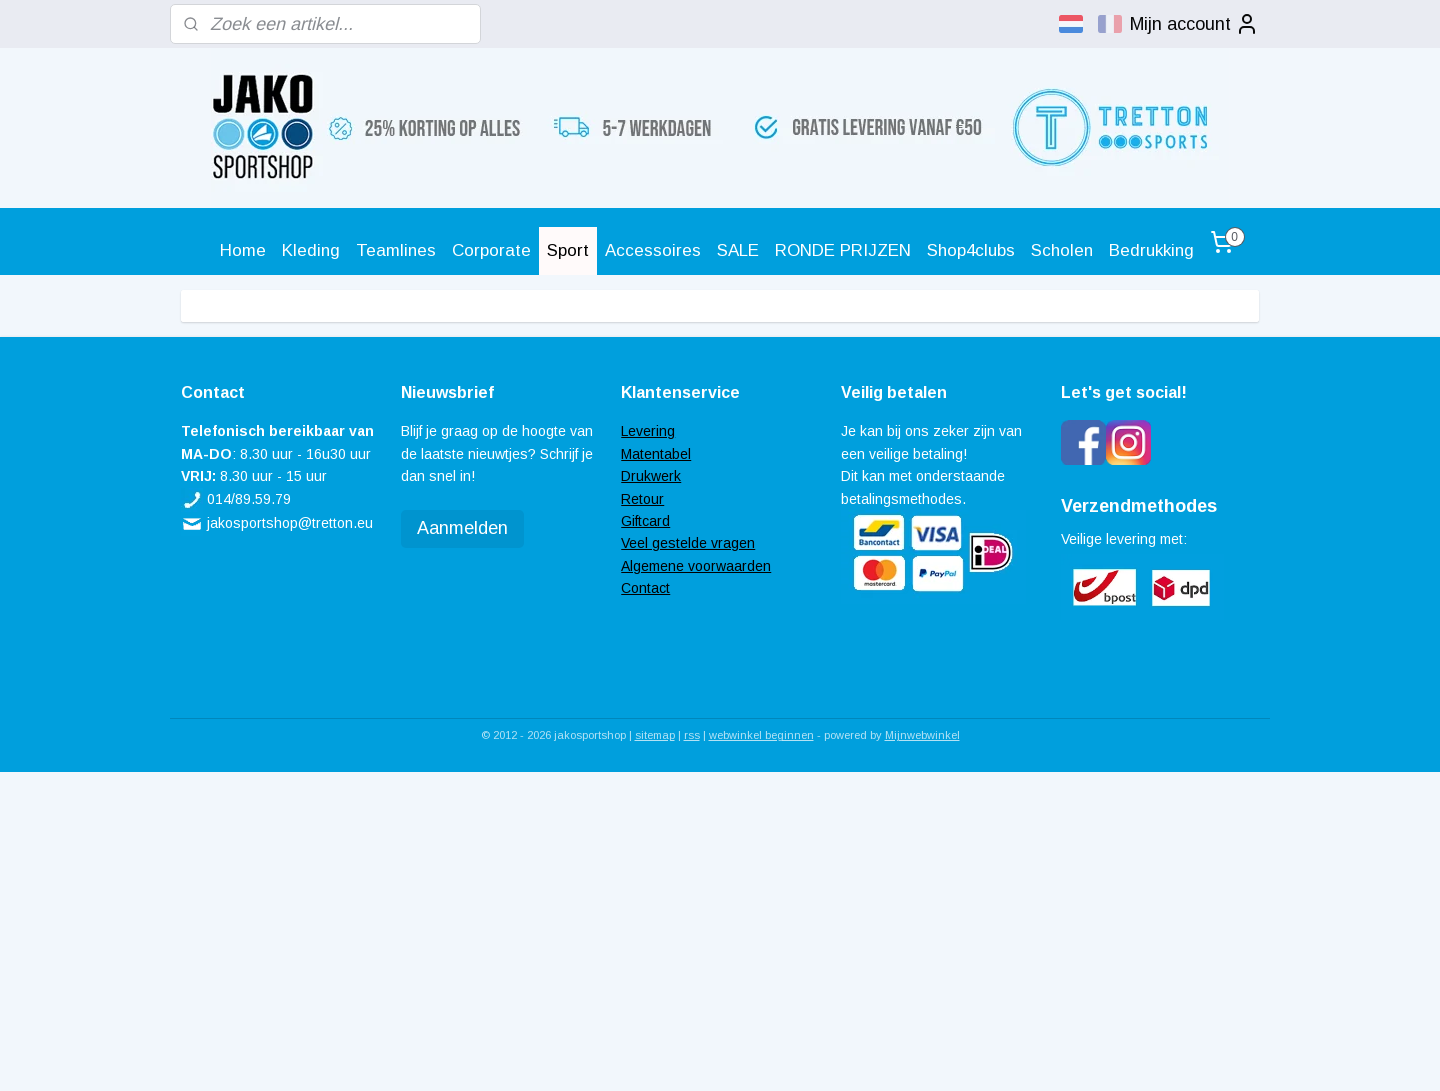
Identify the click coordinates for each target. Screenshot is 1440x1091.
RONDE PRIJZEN (843, 250)
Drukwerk (651, 476)
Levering (648, 431)
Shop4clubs (971, 250)
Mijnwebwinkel (922, 735)
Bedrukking (1151, 250)
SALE (738, 250)
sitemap (655, 735)
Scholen (1062, 250)
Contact (645, 588)
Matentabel (656, 454)
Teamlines (396, 250)
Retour (642, 499)
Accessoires (653, 250)
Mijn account (1194, 24)
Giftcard (645, 521)
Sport (568, 250)
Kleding (311, 250)
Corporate (491, 250)
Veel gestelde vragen (688, 543)
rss (692, 735)
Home (243, 250)
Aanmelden (462, 528)
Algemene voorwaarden (696, 566)
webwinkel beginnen (761, 735)
